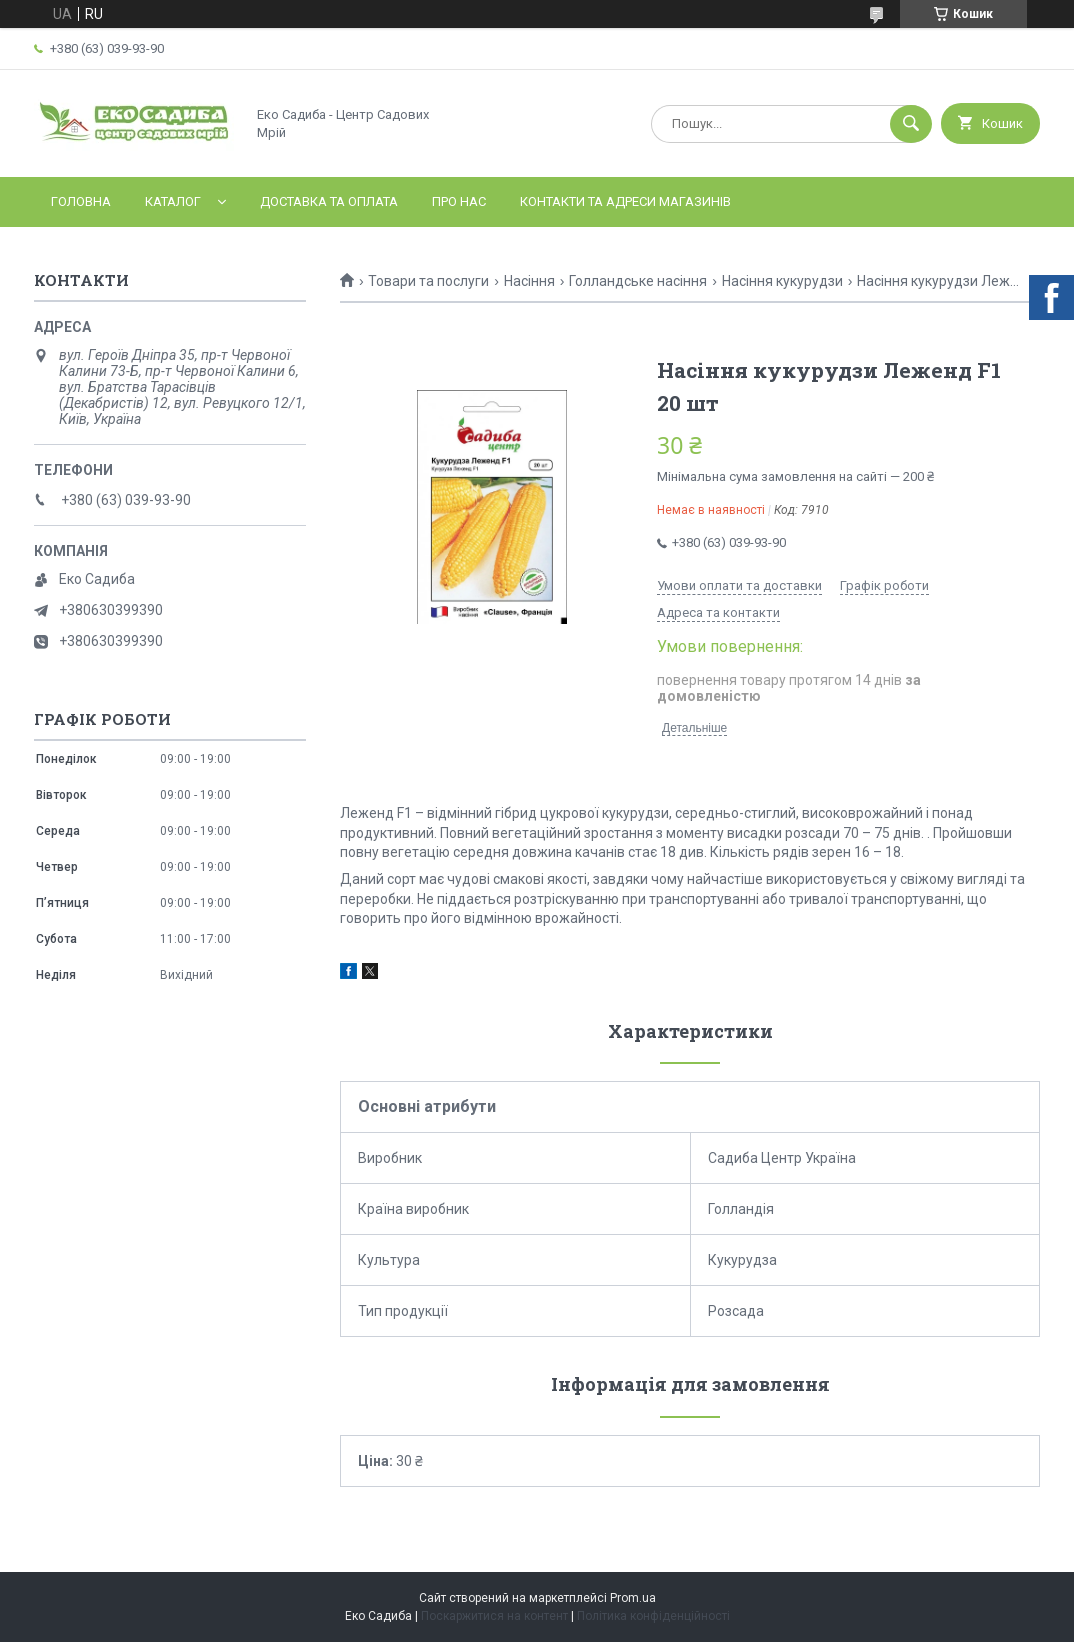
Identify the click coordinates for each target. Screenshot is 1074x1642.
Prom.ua (633, 1598)
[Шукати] (911, 124)
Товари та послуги (428, 281)
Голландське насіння (638, 281)
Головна (81, 201)
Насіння (529, 281)
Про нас (459, 201)
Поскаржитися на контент (494, 1616)
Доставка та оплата (329, 201)
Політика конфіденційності (653, 1616)
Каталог (173, 201)
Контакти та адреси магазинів (625, 201)
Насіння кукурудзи (782, 281)
